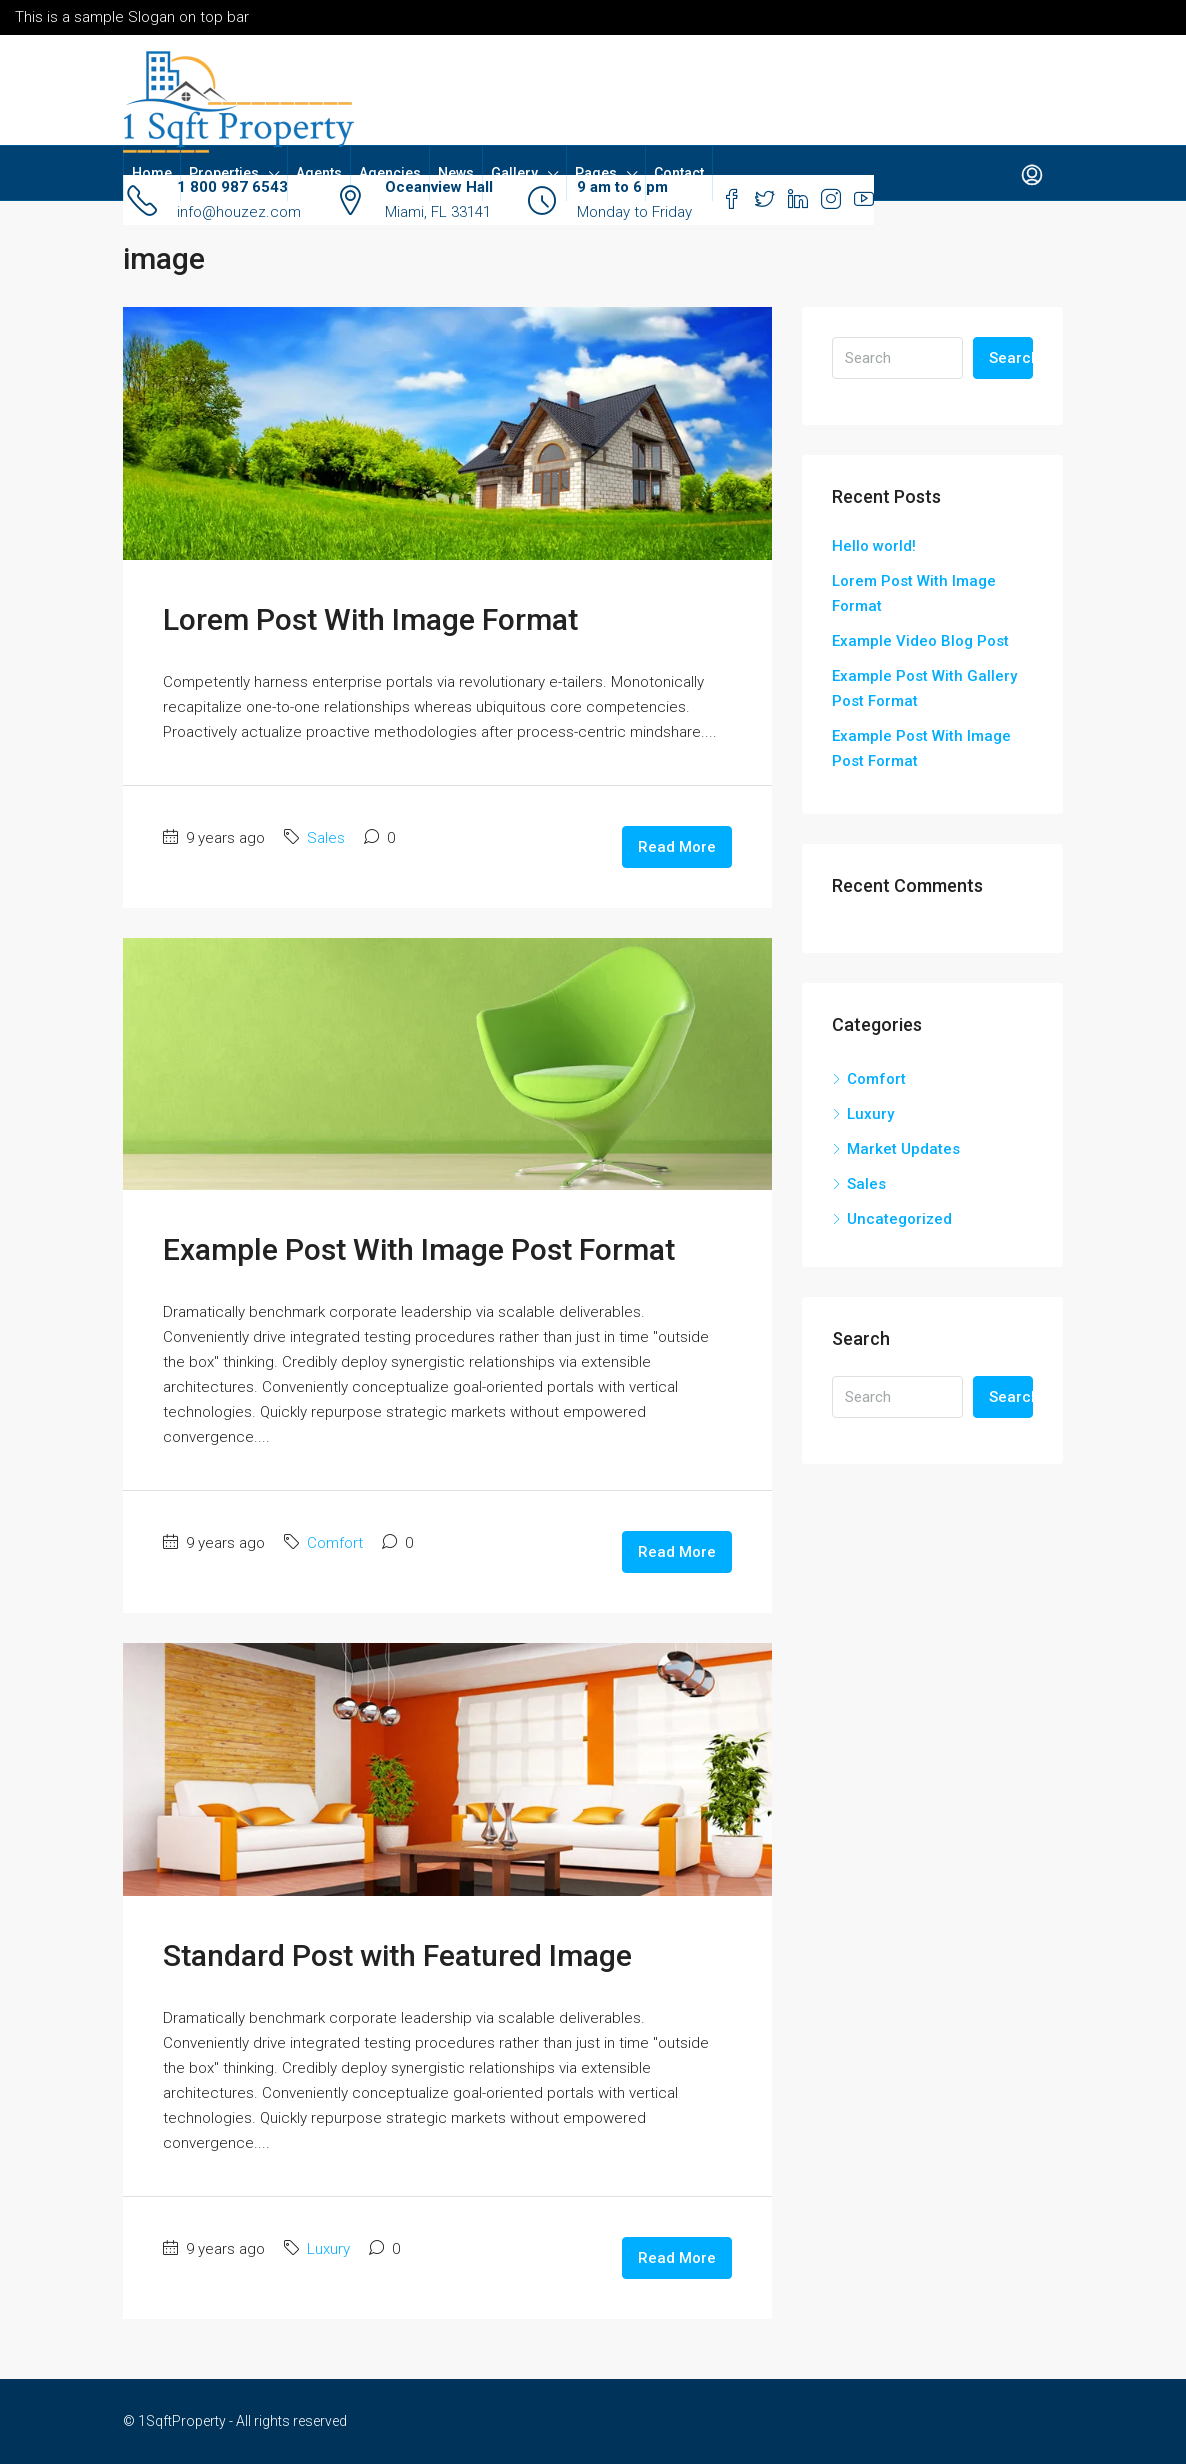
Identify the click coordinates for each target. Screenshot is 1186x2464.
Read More (677, 847)
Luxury (328, 2249)
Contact (679, 173)
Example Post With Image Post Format (419, 1249)
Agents (319, 173)
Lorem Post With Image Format (370, 619)
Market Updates (903, 1149)
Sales (326, 838)
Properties (224, 173)
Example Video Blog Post (920, 641)
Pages (596, 173)
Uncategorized (899, 1219)
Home (152, 173)
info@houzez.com (239, 212)
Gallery (514, 173)
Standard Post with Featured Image (397, 1955)
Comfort (335, 1543)
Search (1011, 358)
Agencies (390, 173)
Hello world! (874, 546)
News (456, 173)
